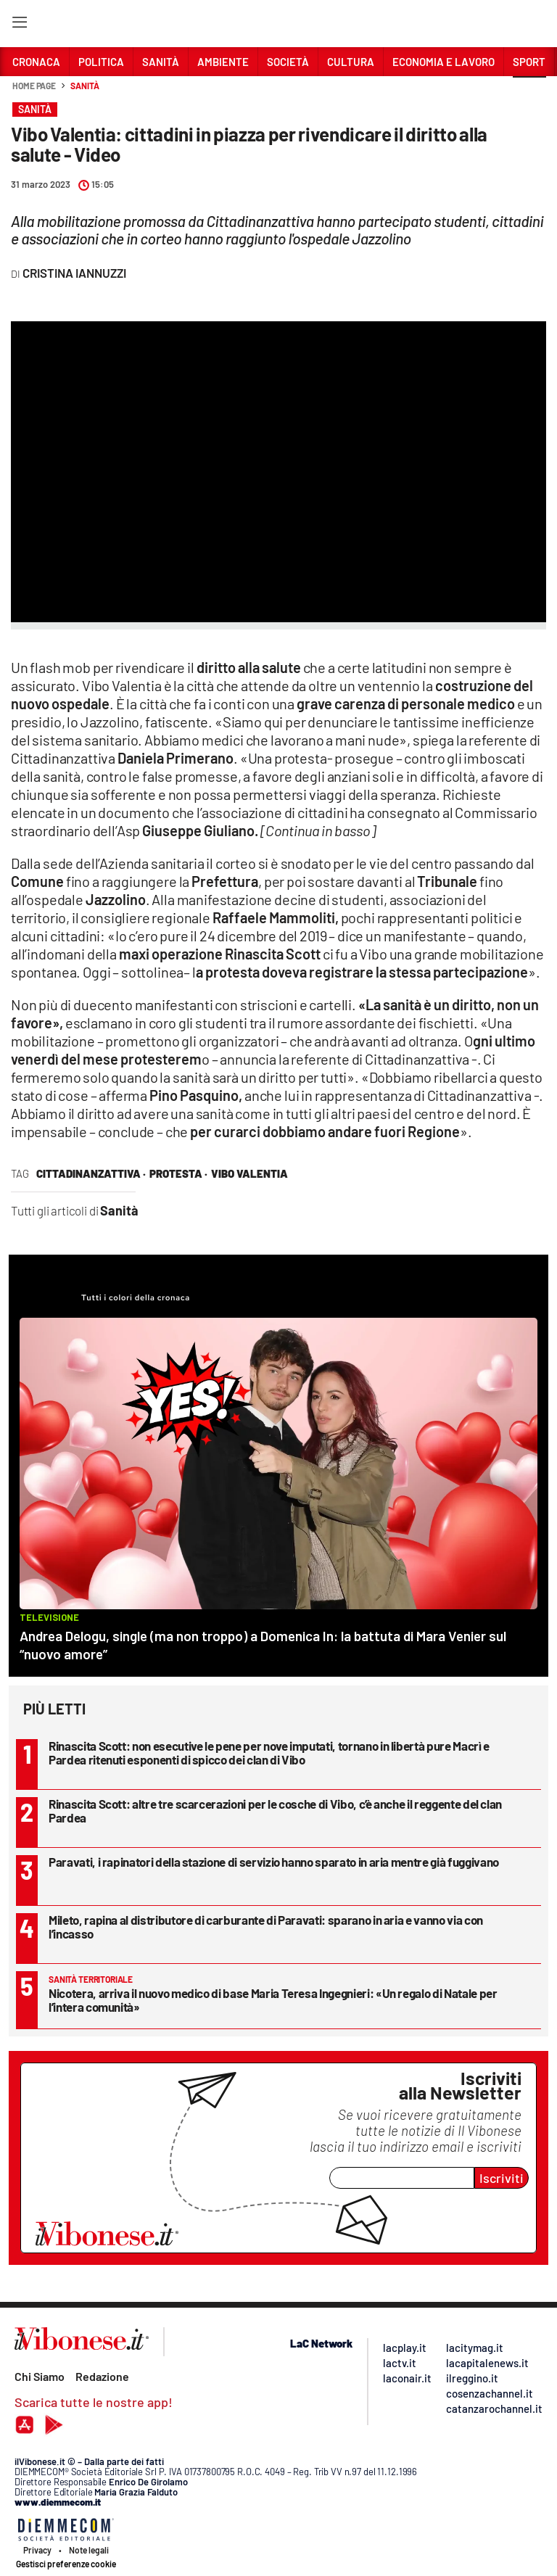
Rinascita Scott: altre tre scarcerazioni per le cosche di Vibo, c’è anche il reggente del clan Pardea (275, 1810)
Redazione (102, 2376)
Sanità (84, 85)
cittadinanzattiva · (91, 1173)
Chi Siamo (40, 2376)
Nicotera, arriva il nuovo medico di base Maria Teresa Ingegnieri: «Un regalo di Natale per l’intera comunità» (273, 2000)
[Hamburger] (19, 25)
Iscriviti (501, 2178)
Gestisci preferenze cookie (66, 2564)
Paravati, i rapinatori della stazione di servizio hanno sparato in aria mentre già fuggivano (274, 1861)
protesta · (178, 1173)
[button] (529, 93)
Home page (34, 85)
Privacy (37, 2550)
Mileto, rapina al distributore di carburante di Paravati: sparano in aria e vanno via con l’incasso (266, 1926)
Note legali (89, 2550)
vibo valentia (249, 1173)
